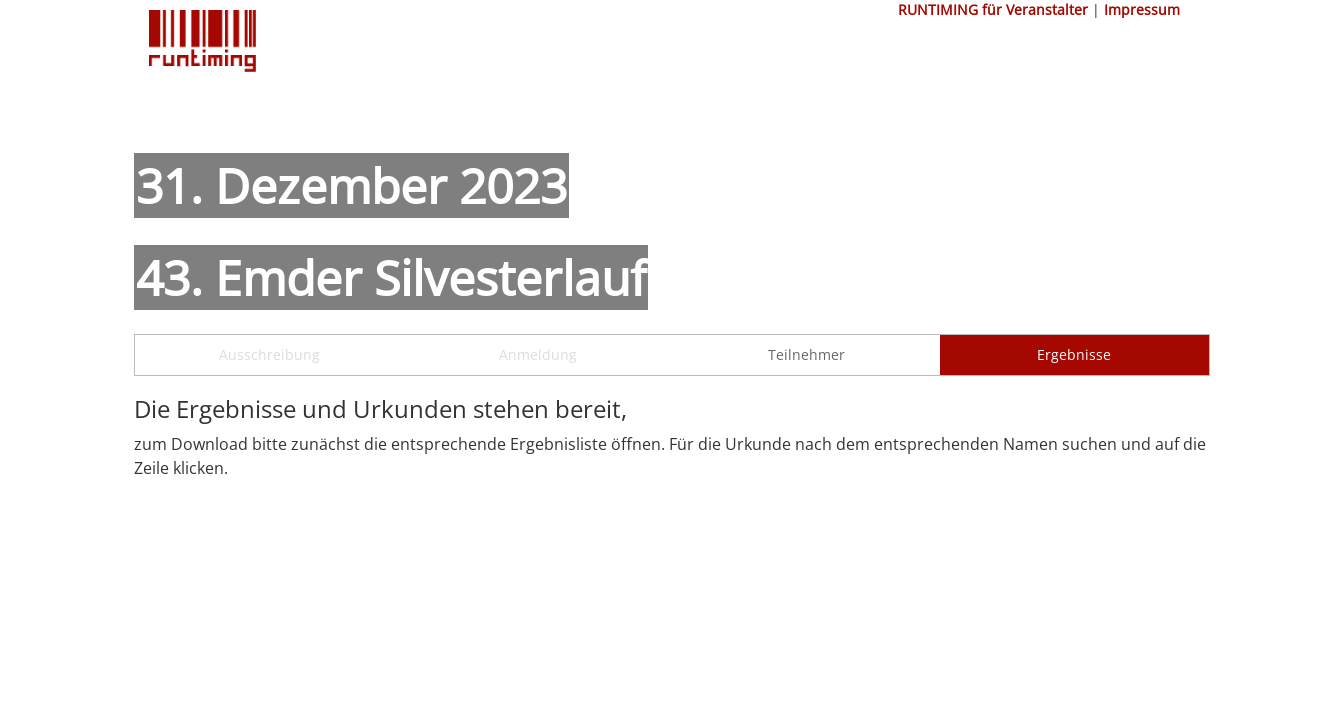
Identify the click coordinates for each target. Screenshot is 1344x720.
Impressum (1142, 9)
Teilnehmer (806, 354)
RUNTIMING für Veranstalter (993, 9)
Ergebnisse (1074, 354)
